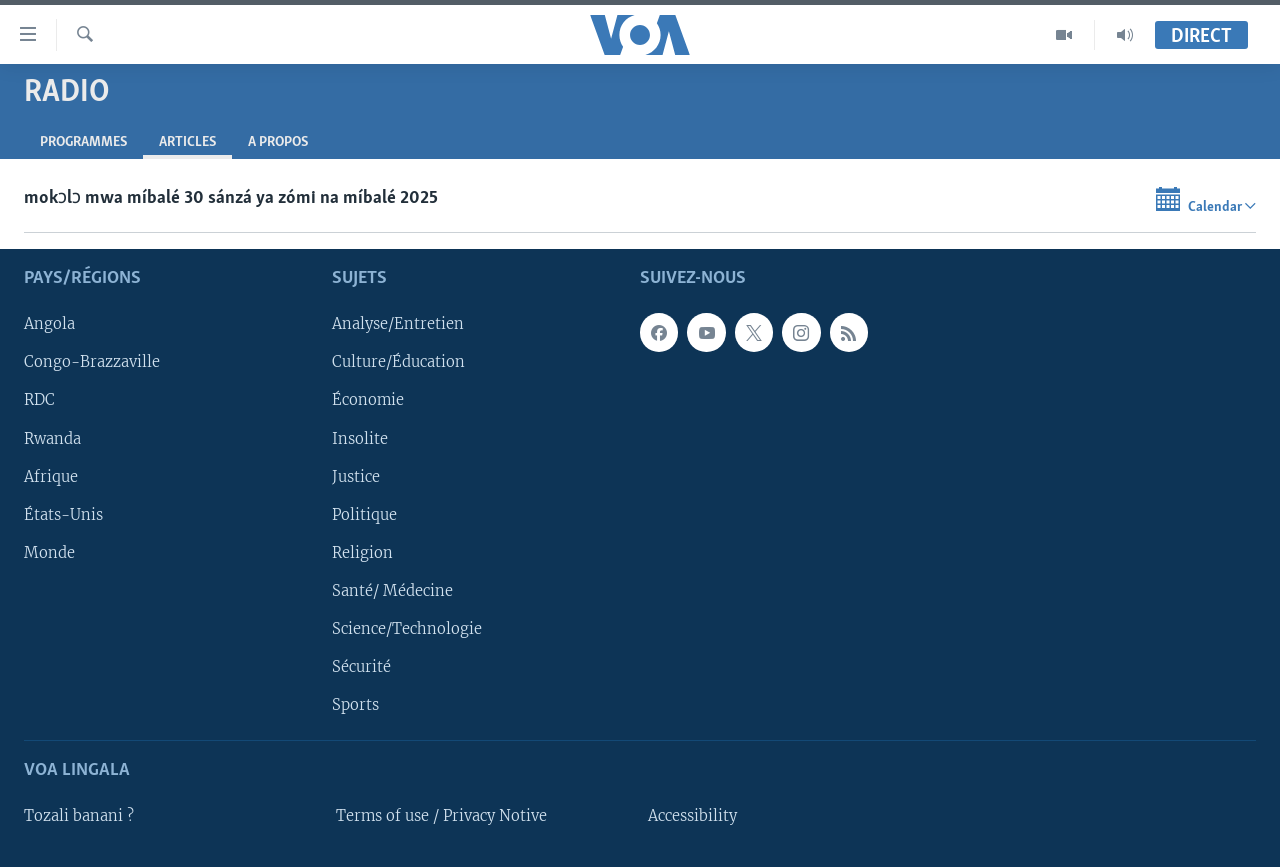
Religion (362, 553)
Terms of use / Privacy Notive (441, 817)
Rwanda (52, 439)
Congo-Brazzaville (92, 363)
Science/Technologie (407, 629)
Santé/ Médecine (392, 591)
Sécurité (361, 667)
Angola (49, 325)
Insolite (360, 439)
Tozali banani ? (79, 817)
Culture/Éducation (398, 363)
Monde (49, 553)
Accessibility (692, 817)
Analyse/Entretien (398, 325)
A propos (278, 142)
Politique (364, 515)
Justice (356, 477)
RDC (39, 401)
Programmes (83, 142)
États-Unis (63, 515)
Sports (355, 705)
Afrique (51, 477)
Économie (368, 401)
